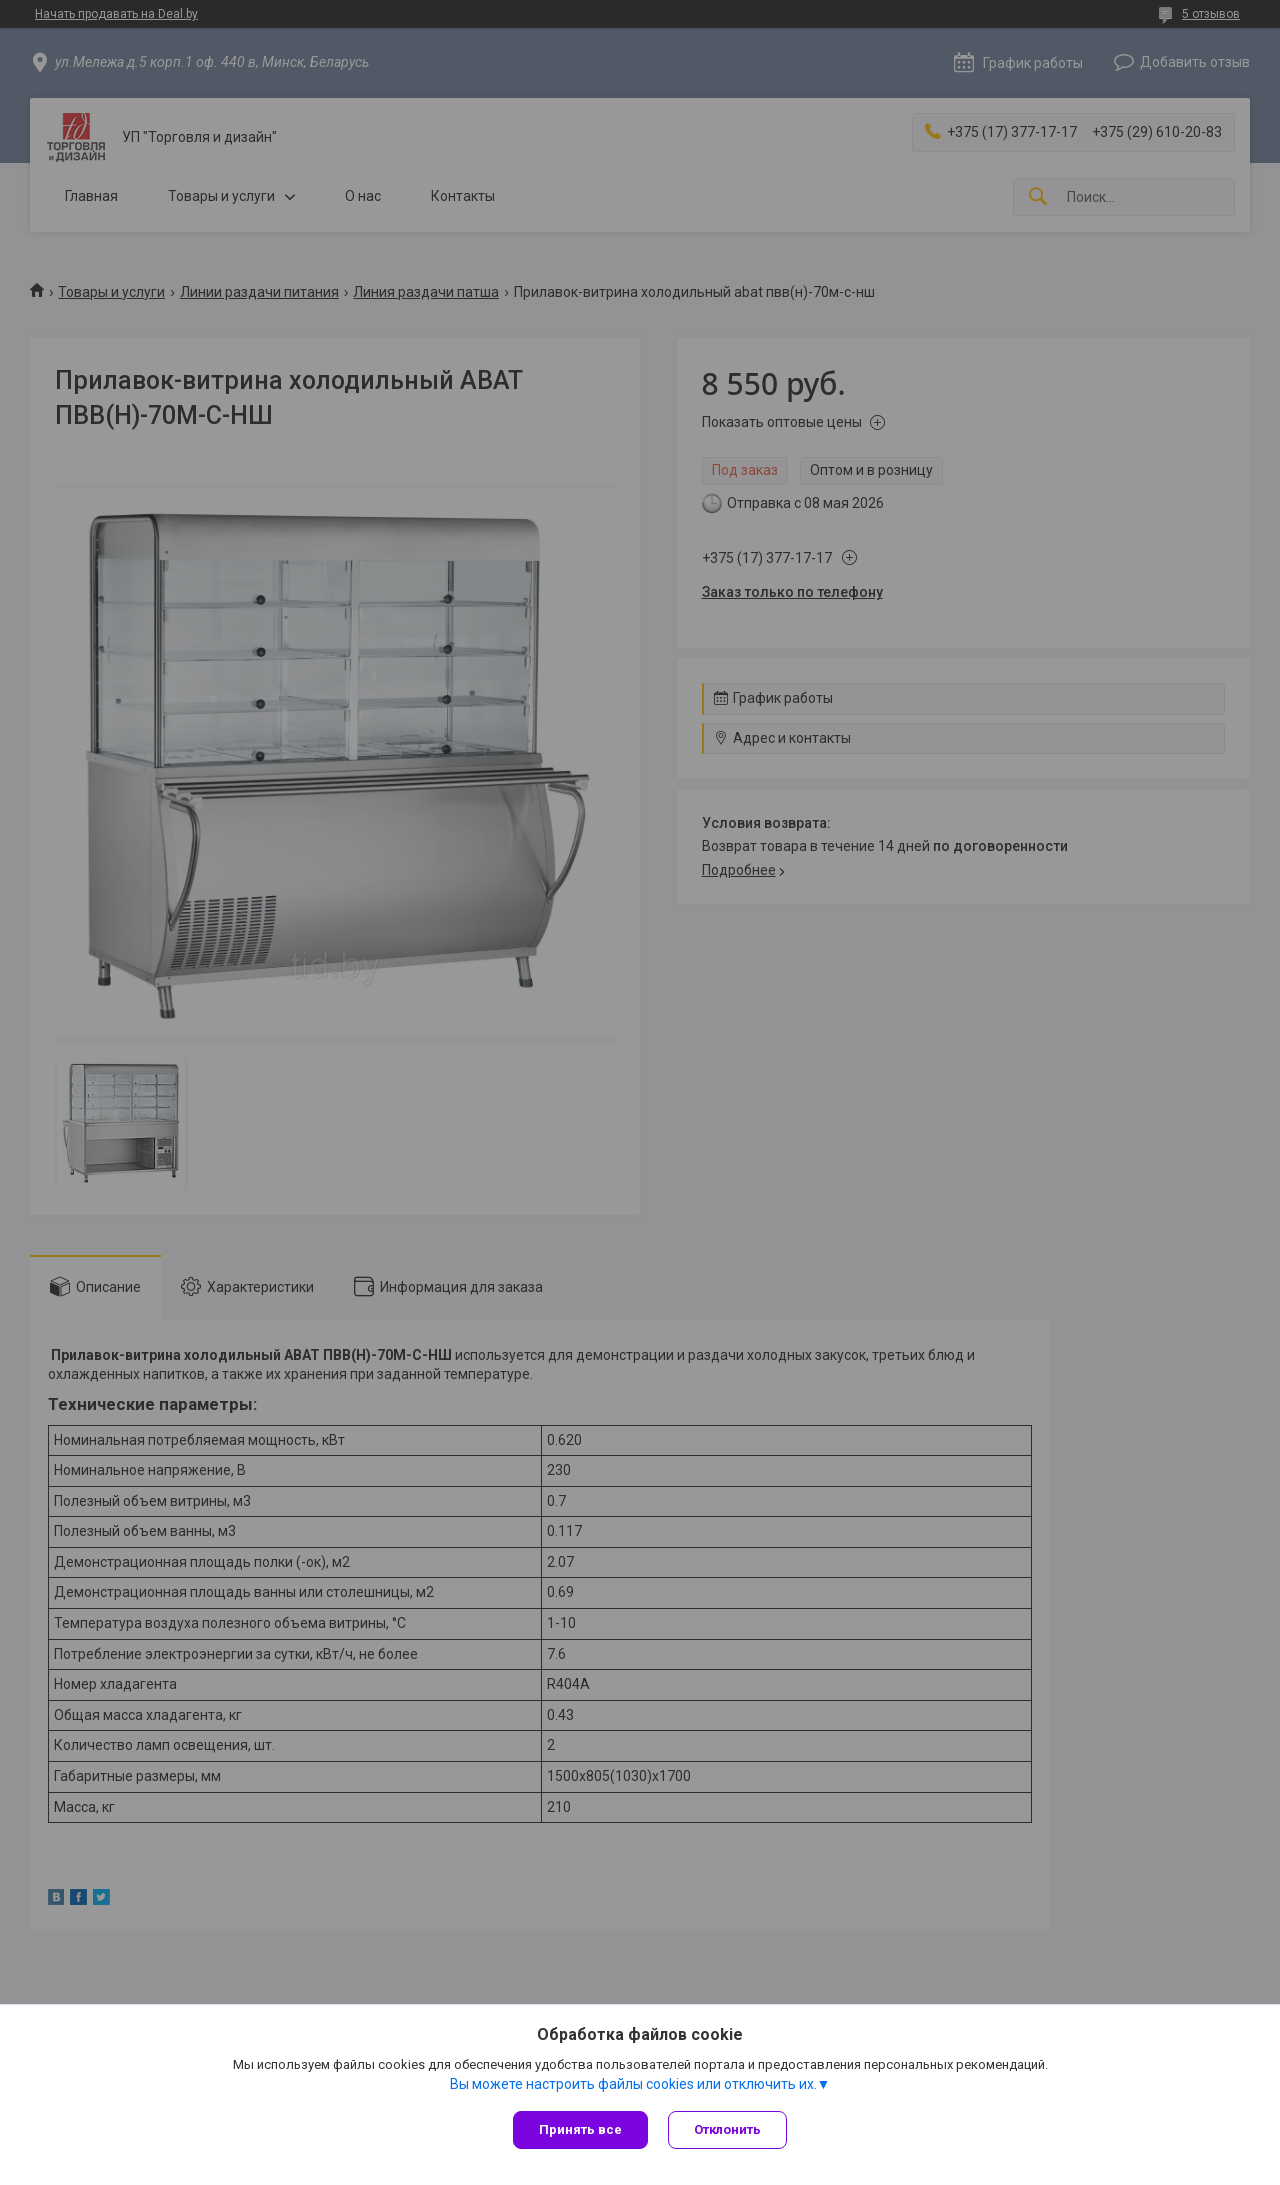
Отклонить (727, 2129)
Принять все (580, 2129)
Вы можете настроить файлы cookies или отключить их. (633, 2084)
